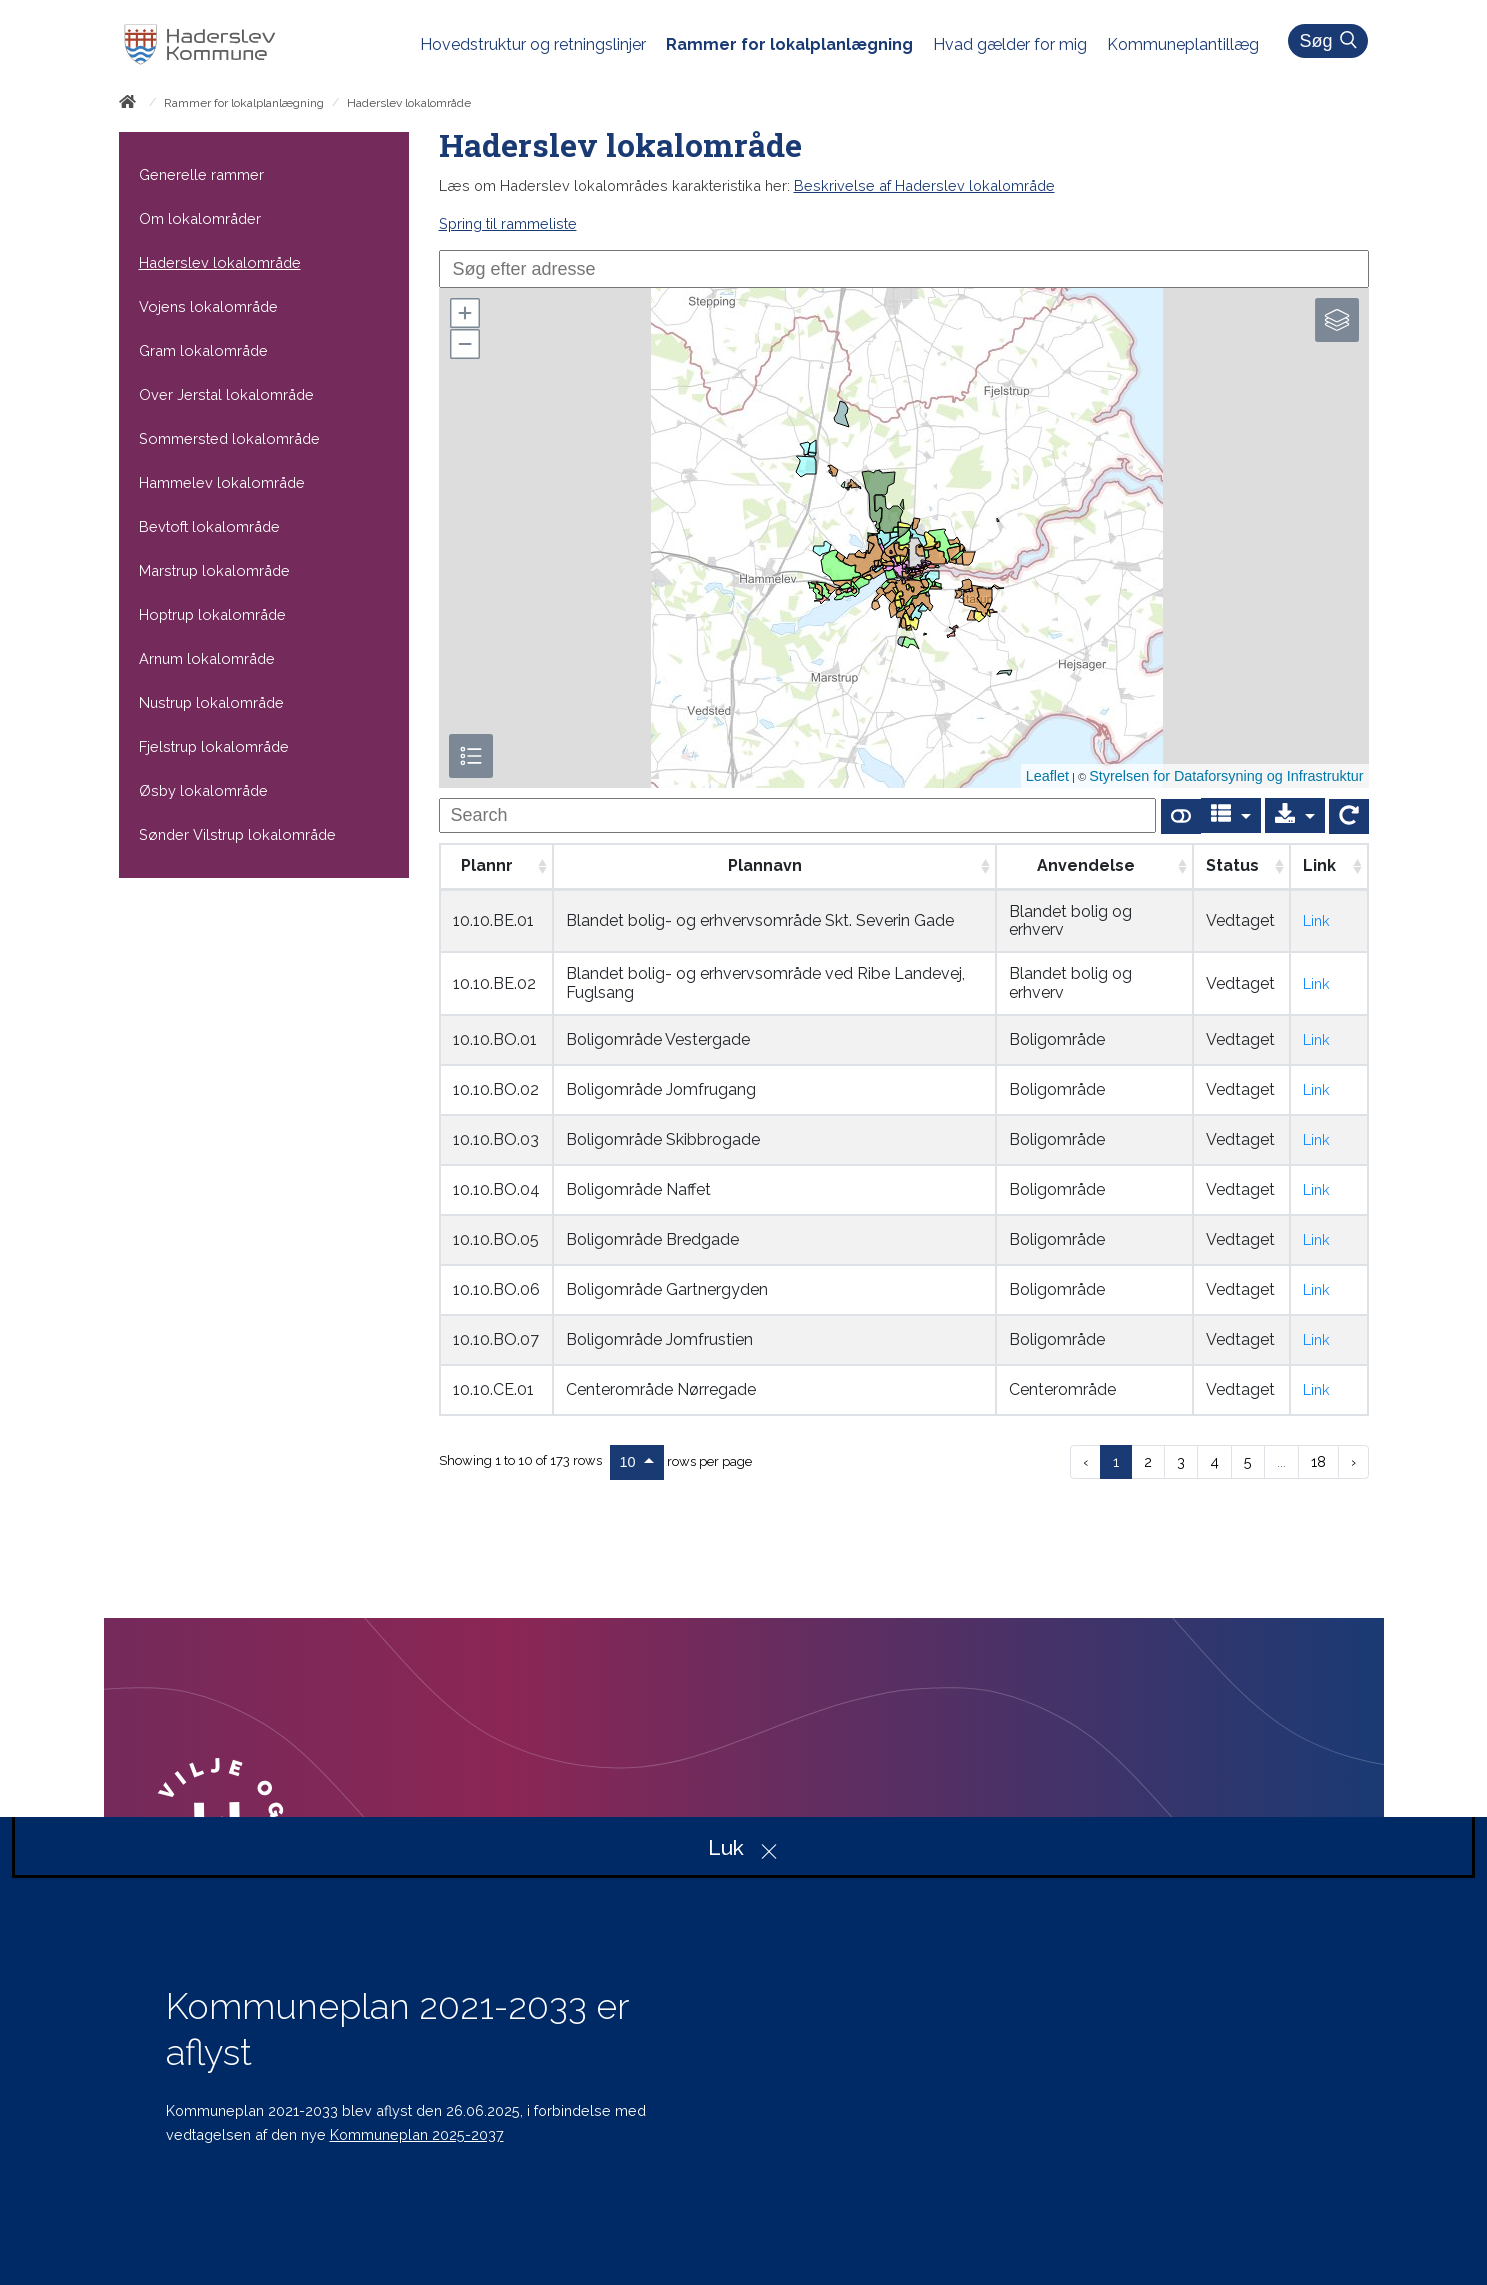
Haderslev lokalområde (220, 262)
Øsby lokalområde (203, 790)
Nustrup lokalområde (211, 702)
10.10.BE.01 (493, 920)
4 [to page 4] (1214, 1461)
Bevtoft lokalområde (209, 526)
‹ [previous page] (1085, 1461)
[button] (464, 313)
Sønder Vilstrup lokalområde (237, 834)
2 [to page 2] (1148, 1461)
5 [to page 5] (1248, 1461)
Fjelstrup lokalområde (214, 746)
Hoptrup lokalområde (212, 614)
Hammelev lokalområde (222, 482)
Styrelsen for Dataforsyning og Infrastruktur (1226, 776)
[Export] (1295, 815)
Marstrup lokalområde (214, 570)
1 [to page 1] (1116, 1461)
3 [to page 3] (1181, 1461)
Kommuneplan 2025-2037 (417, 2134)
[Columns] (1231, 815)
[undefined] (798, 815)
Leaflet (1047, 776)
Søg (1331, 41)
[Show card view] (1181, 816)
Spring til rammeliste (508, 223)
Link (1316, 920)
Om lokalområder (200, 218)
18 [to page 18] (1318, 1461)
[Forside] (131, 105)
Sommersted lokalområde (229, 438)
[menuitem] (543, 45)
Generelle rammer (201, 174)
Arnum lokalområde (207, 658)
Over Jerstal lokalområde (226, 394)
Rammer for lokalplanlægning (244, 103)
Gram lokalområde (203, 350)
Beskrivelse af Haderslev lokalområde (924, 185)
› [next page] (1353, 1461)
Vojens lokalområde (208, 306)
